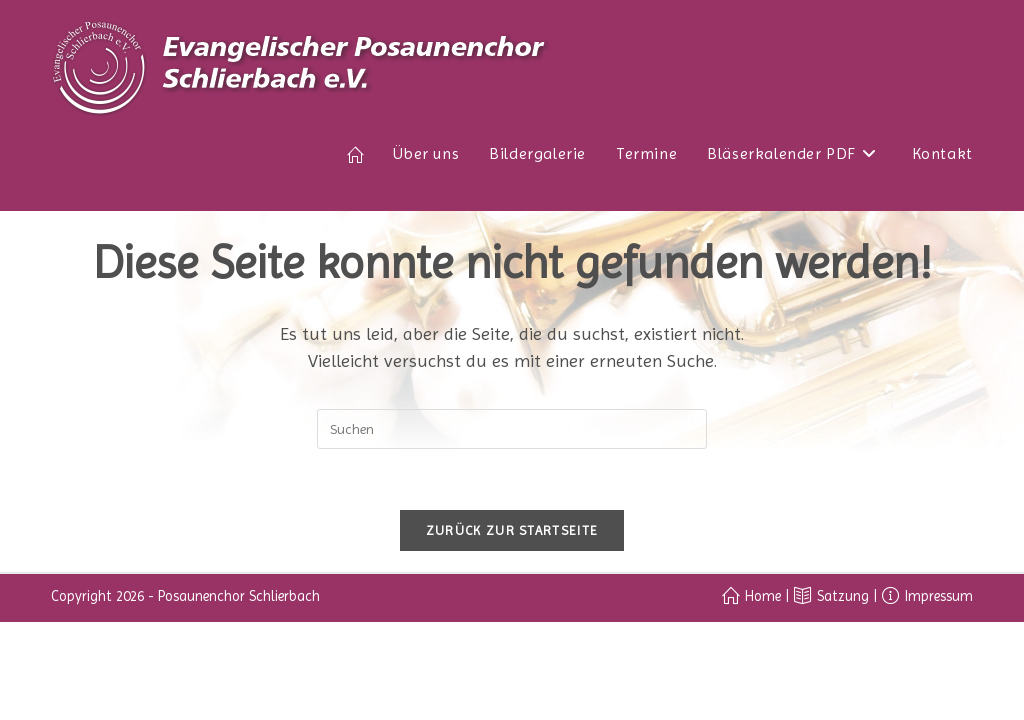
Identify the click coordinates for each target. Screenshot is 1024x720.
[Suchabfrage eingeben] (512, 429)
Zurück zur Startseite (512, 530)
